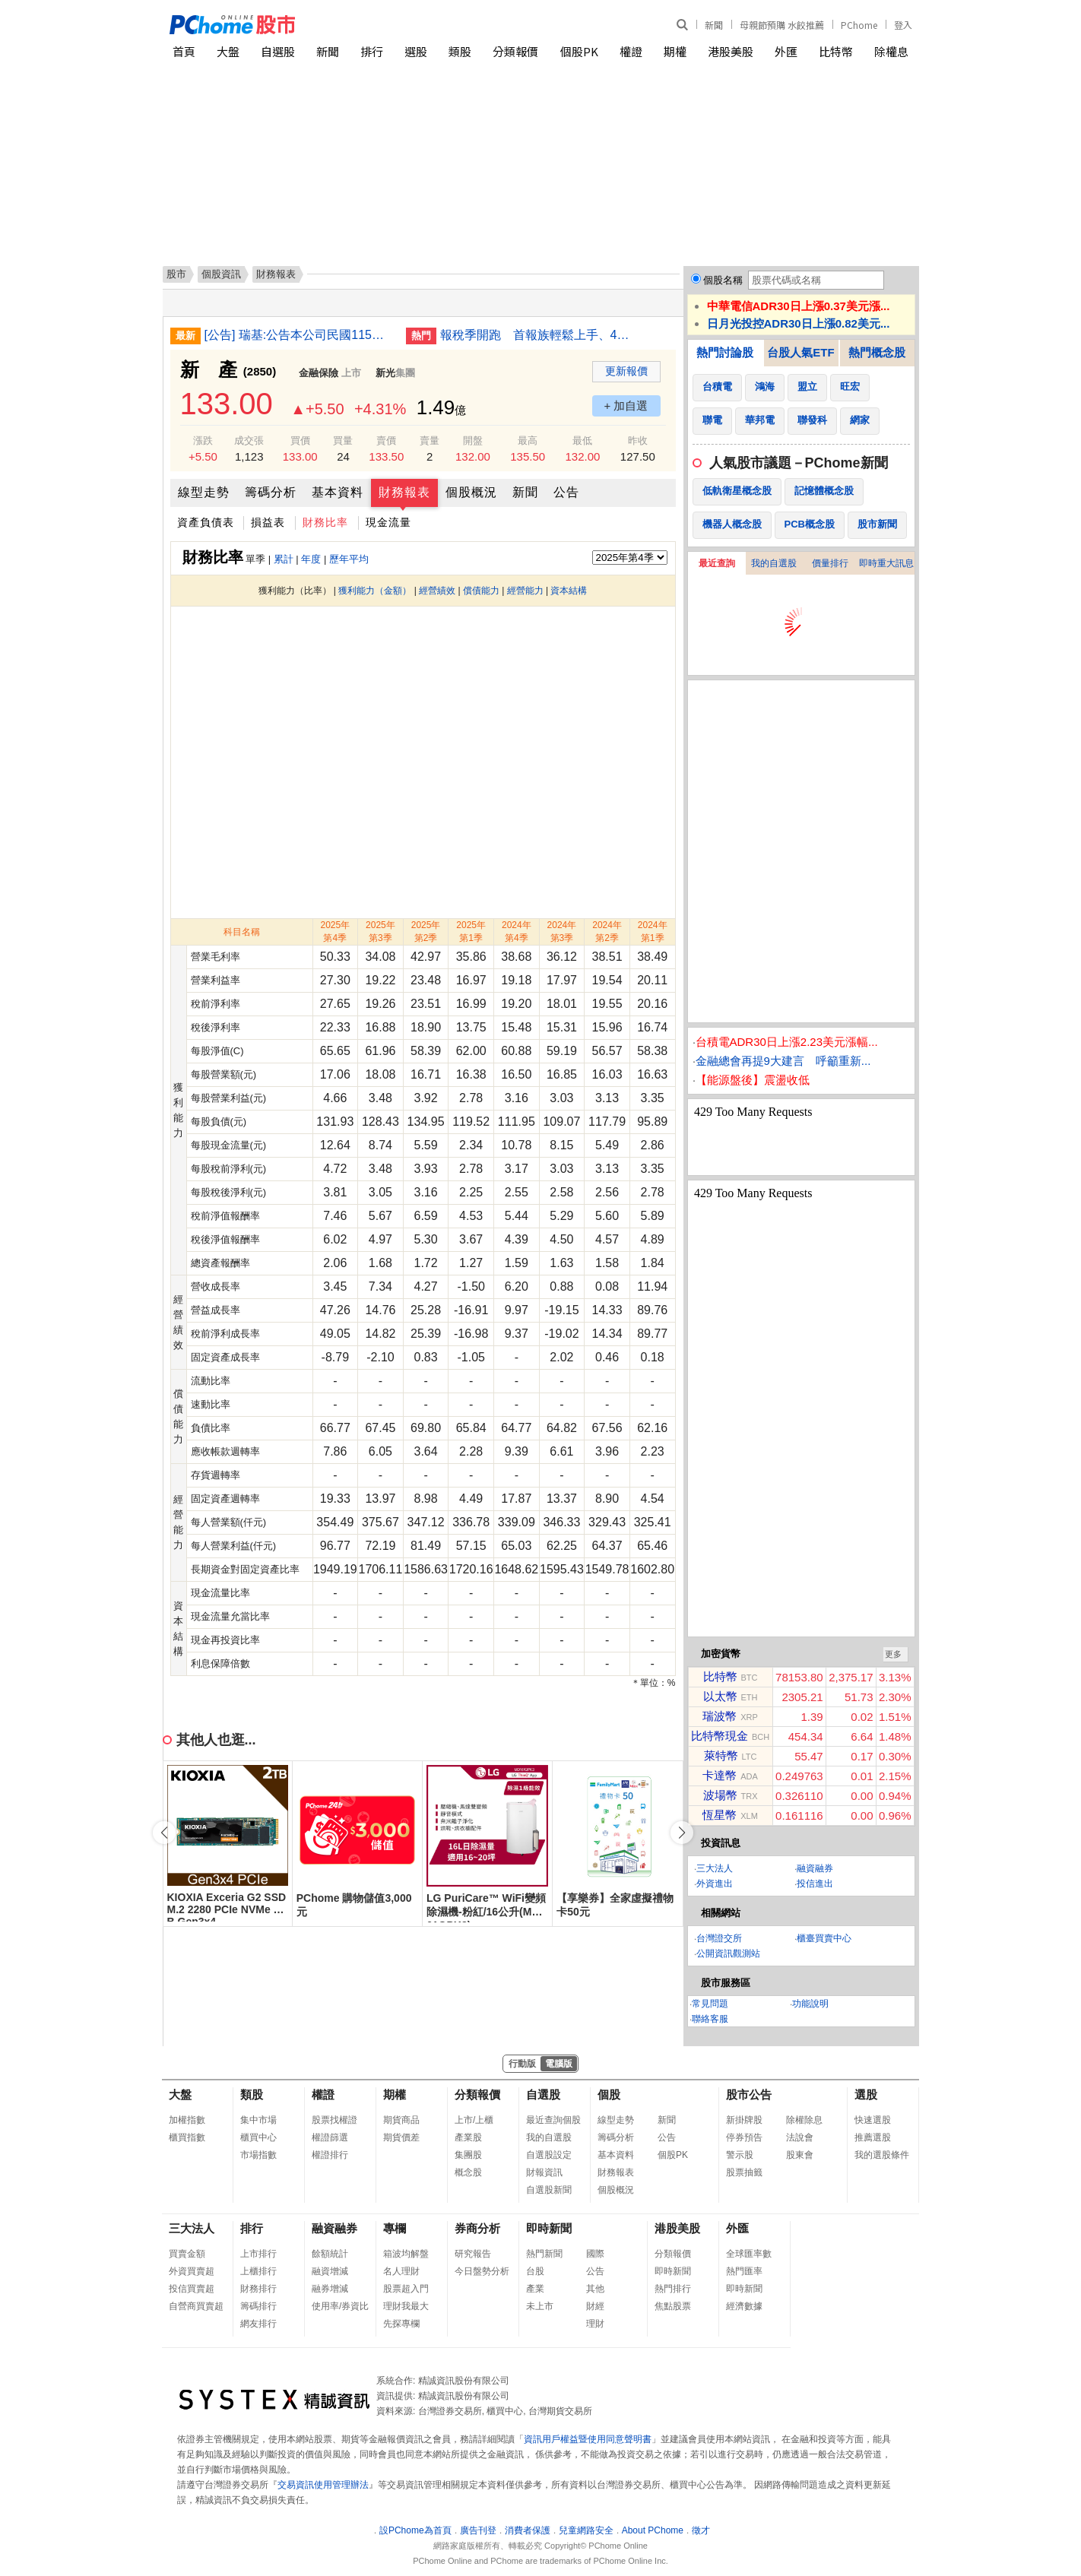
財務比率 (325, 522)
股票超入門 (406, 2288)
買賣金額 (187, 2253)
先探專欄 (401, 2323)
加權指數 (187, 2120)
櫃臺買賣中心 (824, 1938)
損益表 (268, 522)
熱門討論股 (724, 352)
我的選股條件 (881, 2155)
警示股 (739, 2155)
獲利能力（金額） (374, 590)
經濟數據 (744, 2306)
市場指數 (258, 2155)
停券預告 (744, 2137)
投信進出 (815, 1883)
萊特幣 (721, 1755)
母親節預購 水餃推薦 (782, 24)
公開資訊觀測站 (728, 1953)
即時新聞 (549, 2228)
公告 (566, 492)
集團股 (468, 2155)
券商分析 (477, 2228)
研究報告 (473, 2253)
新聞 (714, 24)
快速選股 (872, 2120)
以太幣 (720, 1696)
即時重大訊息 (886, 563)
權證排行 (330, 2155)
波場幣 (720, 1795)
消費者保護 (527, 2530)
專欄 (394, 2228)
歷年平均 (349, 559)
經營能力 (525, 590)
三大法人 (714, 1868)
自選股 (278, 51)
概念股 (468, 2172)
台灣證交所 (719, 1938)
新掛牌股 (744, 2120)
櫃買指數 (187, 2137)
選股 (415, 51)
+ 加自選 (626, 405)
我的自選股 (774, 563)
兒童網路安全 (586, 2530)
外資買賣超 (191, 2271)
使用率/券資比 (340, 2306)
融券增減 (330, 2288)
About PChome (652, 2530)
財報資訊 (544, 2172)
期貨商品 (401, 2120)
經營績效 (437, 590)
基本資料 (337, 492)
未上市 (539, 2306)
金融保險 (318, 373)
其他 (595, 2288)
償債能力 (481, 590)
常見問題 (710, 2003)
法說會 (799, 2137)
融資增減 (330, 2271)
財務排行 (258, 2288)
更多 (893, 1654)
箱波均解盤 (406, 2253)
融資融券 (815, 1868)
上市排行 (258, 2253)
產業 (535, 2288)
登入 (903, 24)
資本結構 (568, 590)
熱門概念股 (876, 352)
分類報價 (515, 51)
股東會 (799, 2155)
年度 (311, 559)
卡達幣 (719, 1775)
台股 (535, 2271)
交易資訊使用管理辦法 (323, 2484)
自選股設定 (549, 2155)
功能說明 (810, 2003)
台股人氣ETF (800, 352)
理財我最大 (406, 2306)
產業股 (468, 2137)
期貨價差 (401, 2137)
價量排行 (830, 563)
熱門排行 (673, 2288)
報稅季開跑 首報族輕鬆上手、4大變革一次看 (535, 334)
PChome (859, 24)
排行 (371, 51)
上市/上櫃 (474, 2120)
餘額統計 (330, 2253)
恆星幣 (719, 1814)
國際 (595, 2253)
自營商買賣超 (196, 2306)
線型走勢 (204, 492)
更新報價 (626, 371)
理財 (595, 2323)
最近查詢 (717, 563)
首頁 (184, 51)
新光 (385, 373)
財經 (595, 2306)
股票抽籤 (744, 2172)
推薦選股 (872, 2137)
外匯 (786, 51)
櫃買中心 (258, 2137)
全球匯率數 (749, 2253)
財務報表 (404, 492)
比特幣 (836, 51)
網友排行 (258, 2323)
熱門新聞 (544, 2253)
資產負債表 (205, 522)
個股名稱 (723, 280)
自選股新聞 (549, 2190)
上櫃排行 (258, 2271)
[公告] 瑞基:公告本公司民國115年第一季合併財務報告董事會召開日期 (299, 334)
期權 (675, 51)
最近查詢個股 (553, 2120)
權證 (631, 51)
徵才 (701, 2530)
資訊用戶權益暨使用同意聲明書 (587, 2439)
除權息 (891, 51)
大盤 (228, 51)
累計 (283, 559)
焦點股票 (673, 2306)
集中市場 (258, 2120)
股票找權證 (334, 2120)
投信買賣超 (191, 2288)
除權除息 (804, 2120)
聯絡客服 (710, 2019)
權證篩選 (330, 2137)
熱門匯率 (744, 2271)
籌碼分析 (270, 492)
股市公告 (749, 2094)
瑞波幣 (719, 1715)
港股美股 (730, 51)
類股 (460, 51)
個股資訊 (221, 274)
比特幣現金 (719, 1735)
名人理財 (401, 2271)
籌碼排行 (258, 2306)
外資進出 (714, 1883)
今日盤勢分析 (482, 2271)
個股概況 (471, 492)
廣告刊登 (478, 2530)
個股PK (579, 51)
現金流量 (388, 522)
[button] (681, 1832)
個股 (609, 2094)
